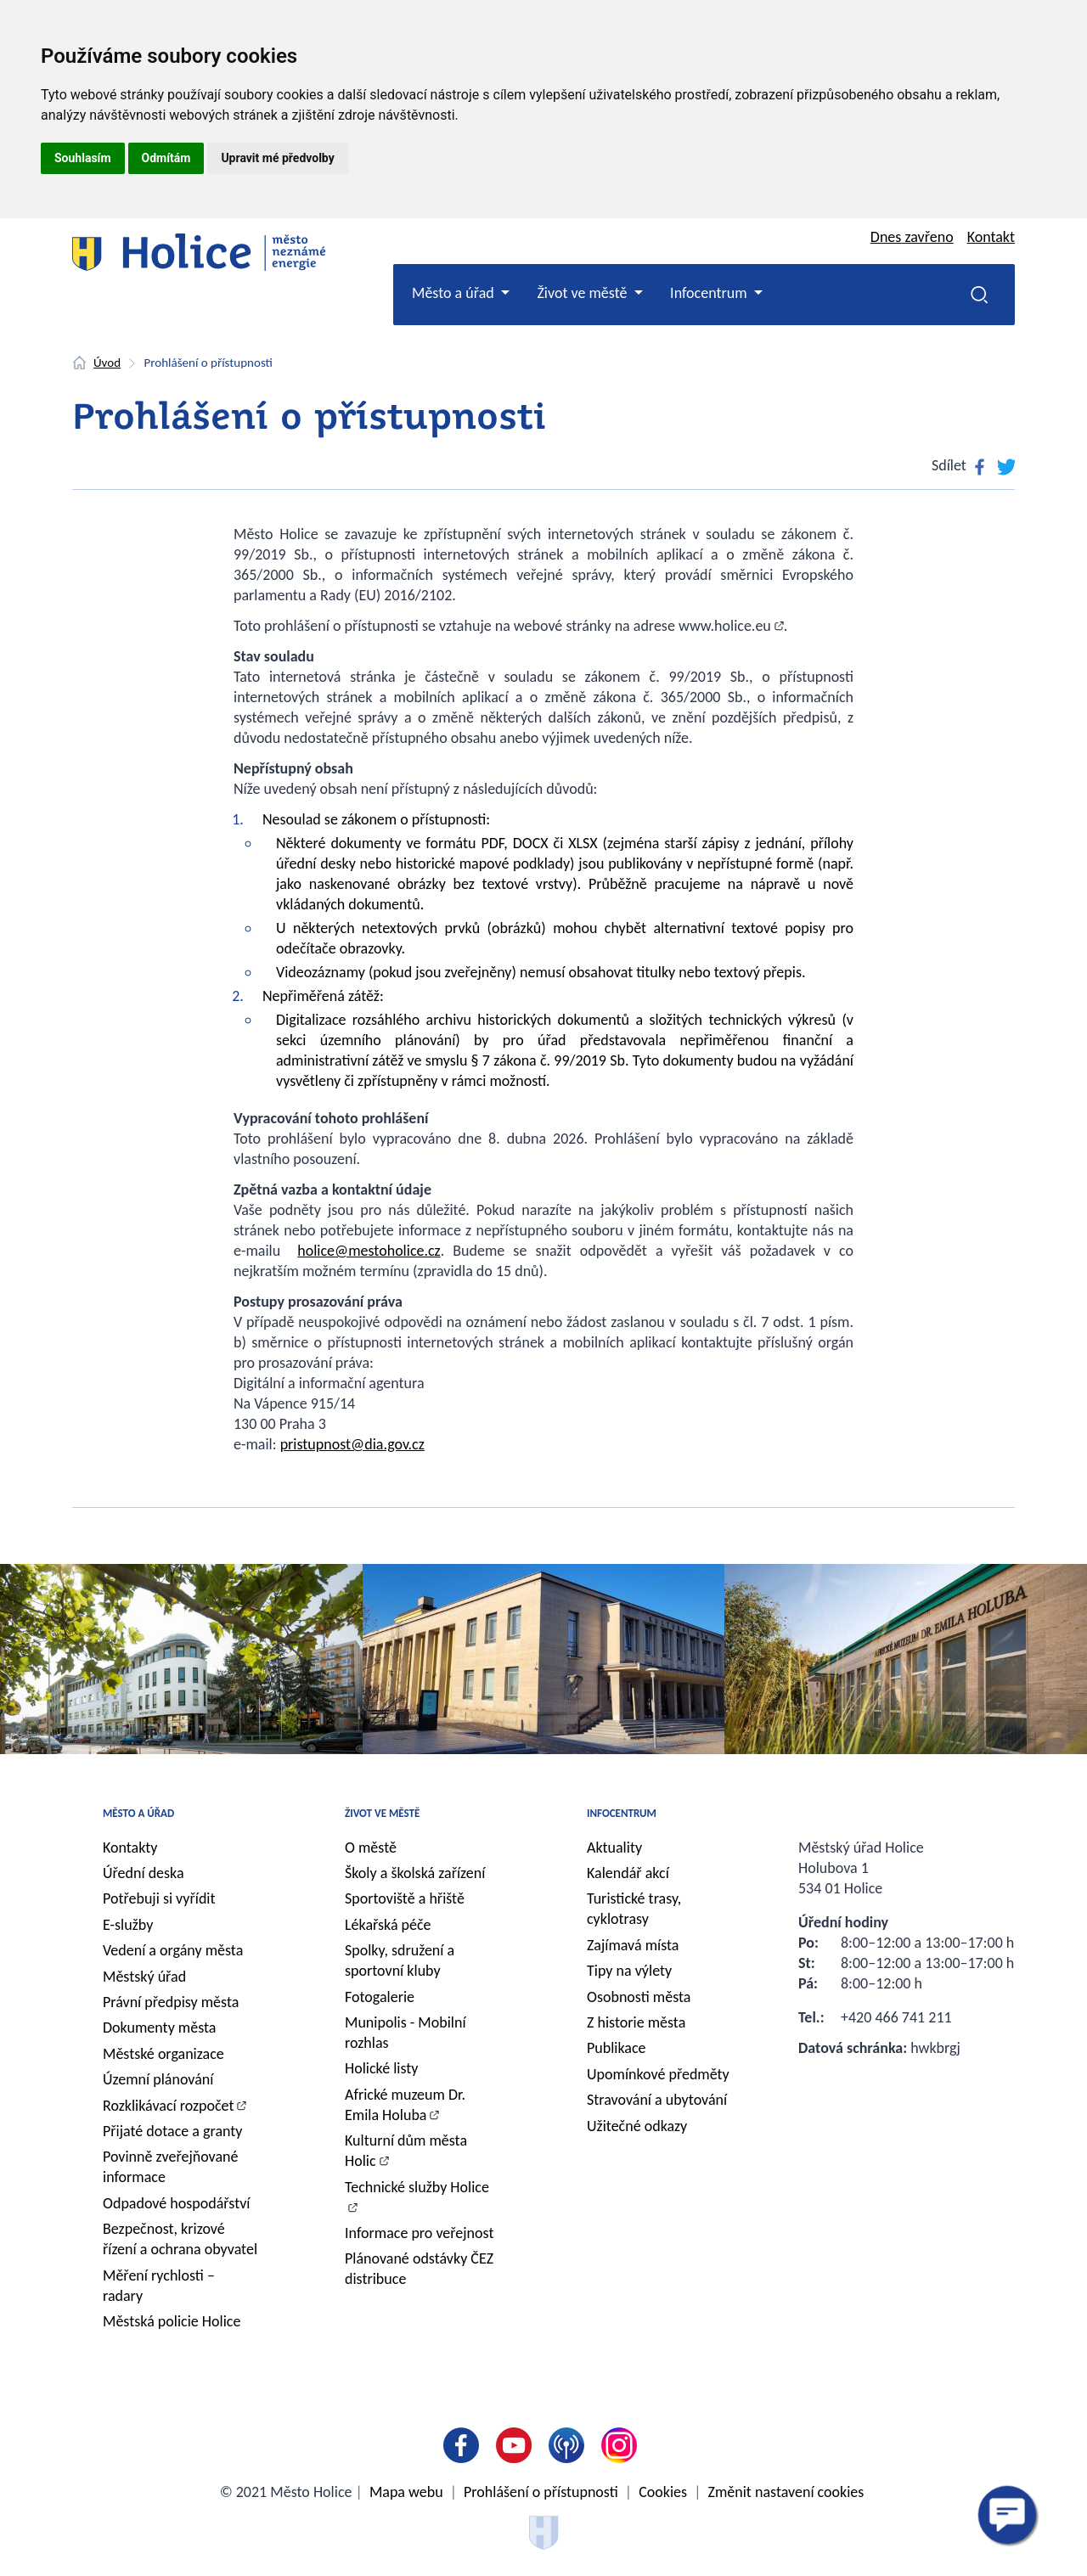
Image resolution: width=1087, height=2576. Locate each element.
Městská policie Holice (171, 2321)
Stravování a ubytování (657, 2099)
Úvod (107, 362)
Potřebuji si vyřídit (159, 1898)
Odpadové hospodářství (176, 2203)
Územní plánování (158, 2079)
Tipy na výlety (629, 1970)
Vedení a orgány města (173, 1950)
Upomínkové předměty (658, 2074)
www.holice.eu (725, 625)
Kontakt (991, 237)
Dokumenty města (159, 2027)
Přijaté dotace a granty (173, 2131)
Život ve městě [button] (583, 293)
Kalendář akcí (628, 1873)
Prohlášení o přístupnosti (541, 2492)
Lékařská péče (388, 1924)
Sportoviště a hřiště (405, 1898)
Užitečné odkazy (637, 2126)
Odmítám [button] (166, 158)
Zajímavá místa (633, 1945)
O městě (371, 1847)
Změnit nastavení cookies (786, 2492)
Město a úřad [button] (455, 293)
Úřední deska (143, 1873)
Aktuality (614, 1847)
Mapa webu (406, 2492)
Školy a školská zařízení (415, 1873)
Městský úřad (144, 1976)
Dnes (912, 237)
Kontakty (130, 1847)
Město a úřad (138, 1813)
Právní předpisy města (171, 2002)
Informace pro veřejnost (419, 2233)
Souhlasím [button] (82, 158)
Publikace (616, 2048)
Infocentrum (621, 1813)
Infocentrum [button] (710, 293)
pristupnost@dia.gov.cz (352, 1444)
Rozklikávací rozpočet (168, 2105)
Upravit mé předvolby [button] (277, 158)
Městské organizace (163, 2053)
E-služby (128, 1924)
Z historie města (636, 2022)
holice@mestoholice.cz (368, 1250)
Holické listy (381, 2068)
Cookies (663, 2492)
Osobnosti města (638, 1997)
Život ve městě (382, 1813)
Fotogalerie (379, 1997)
